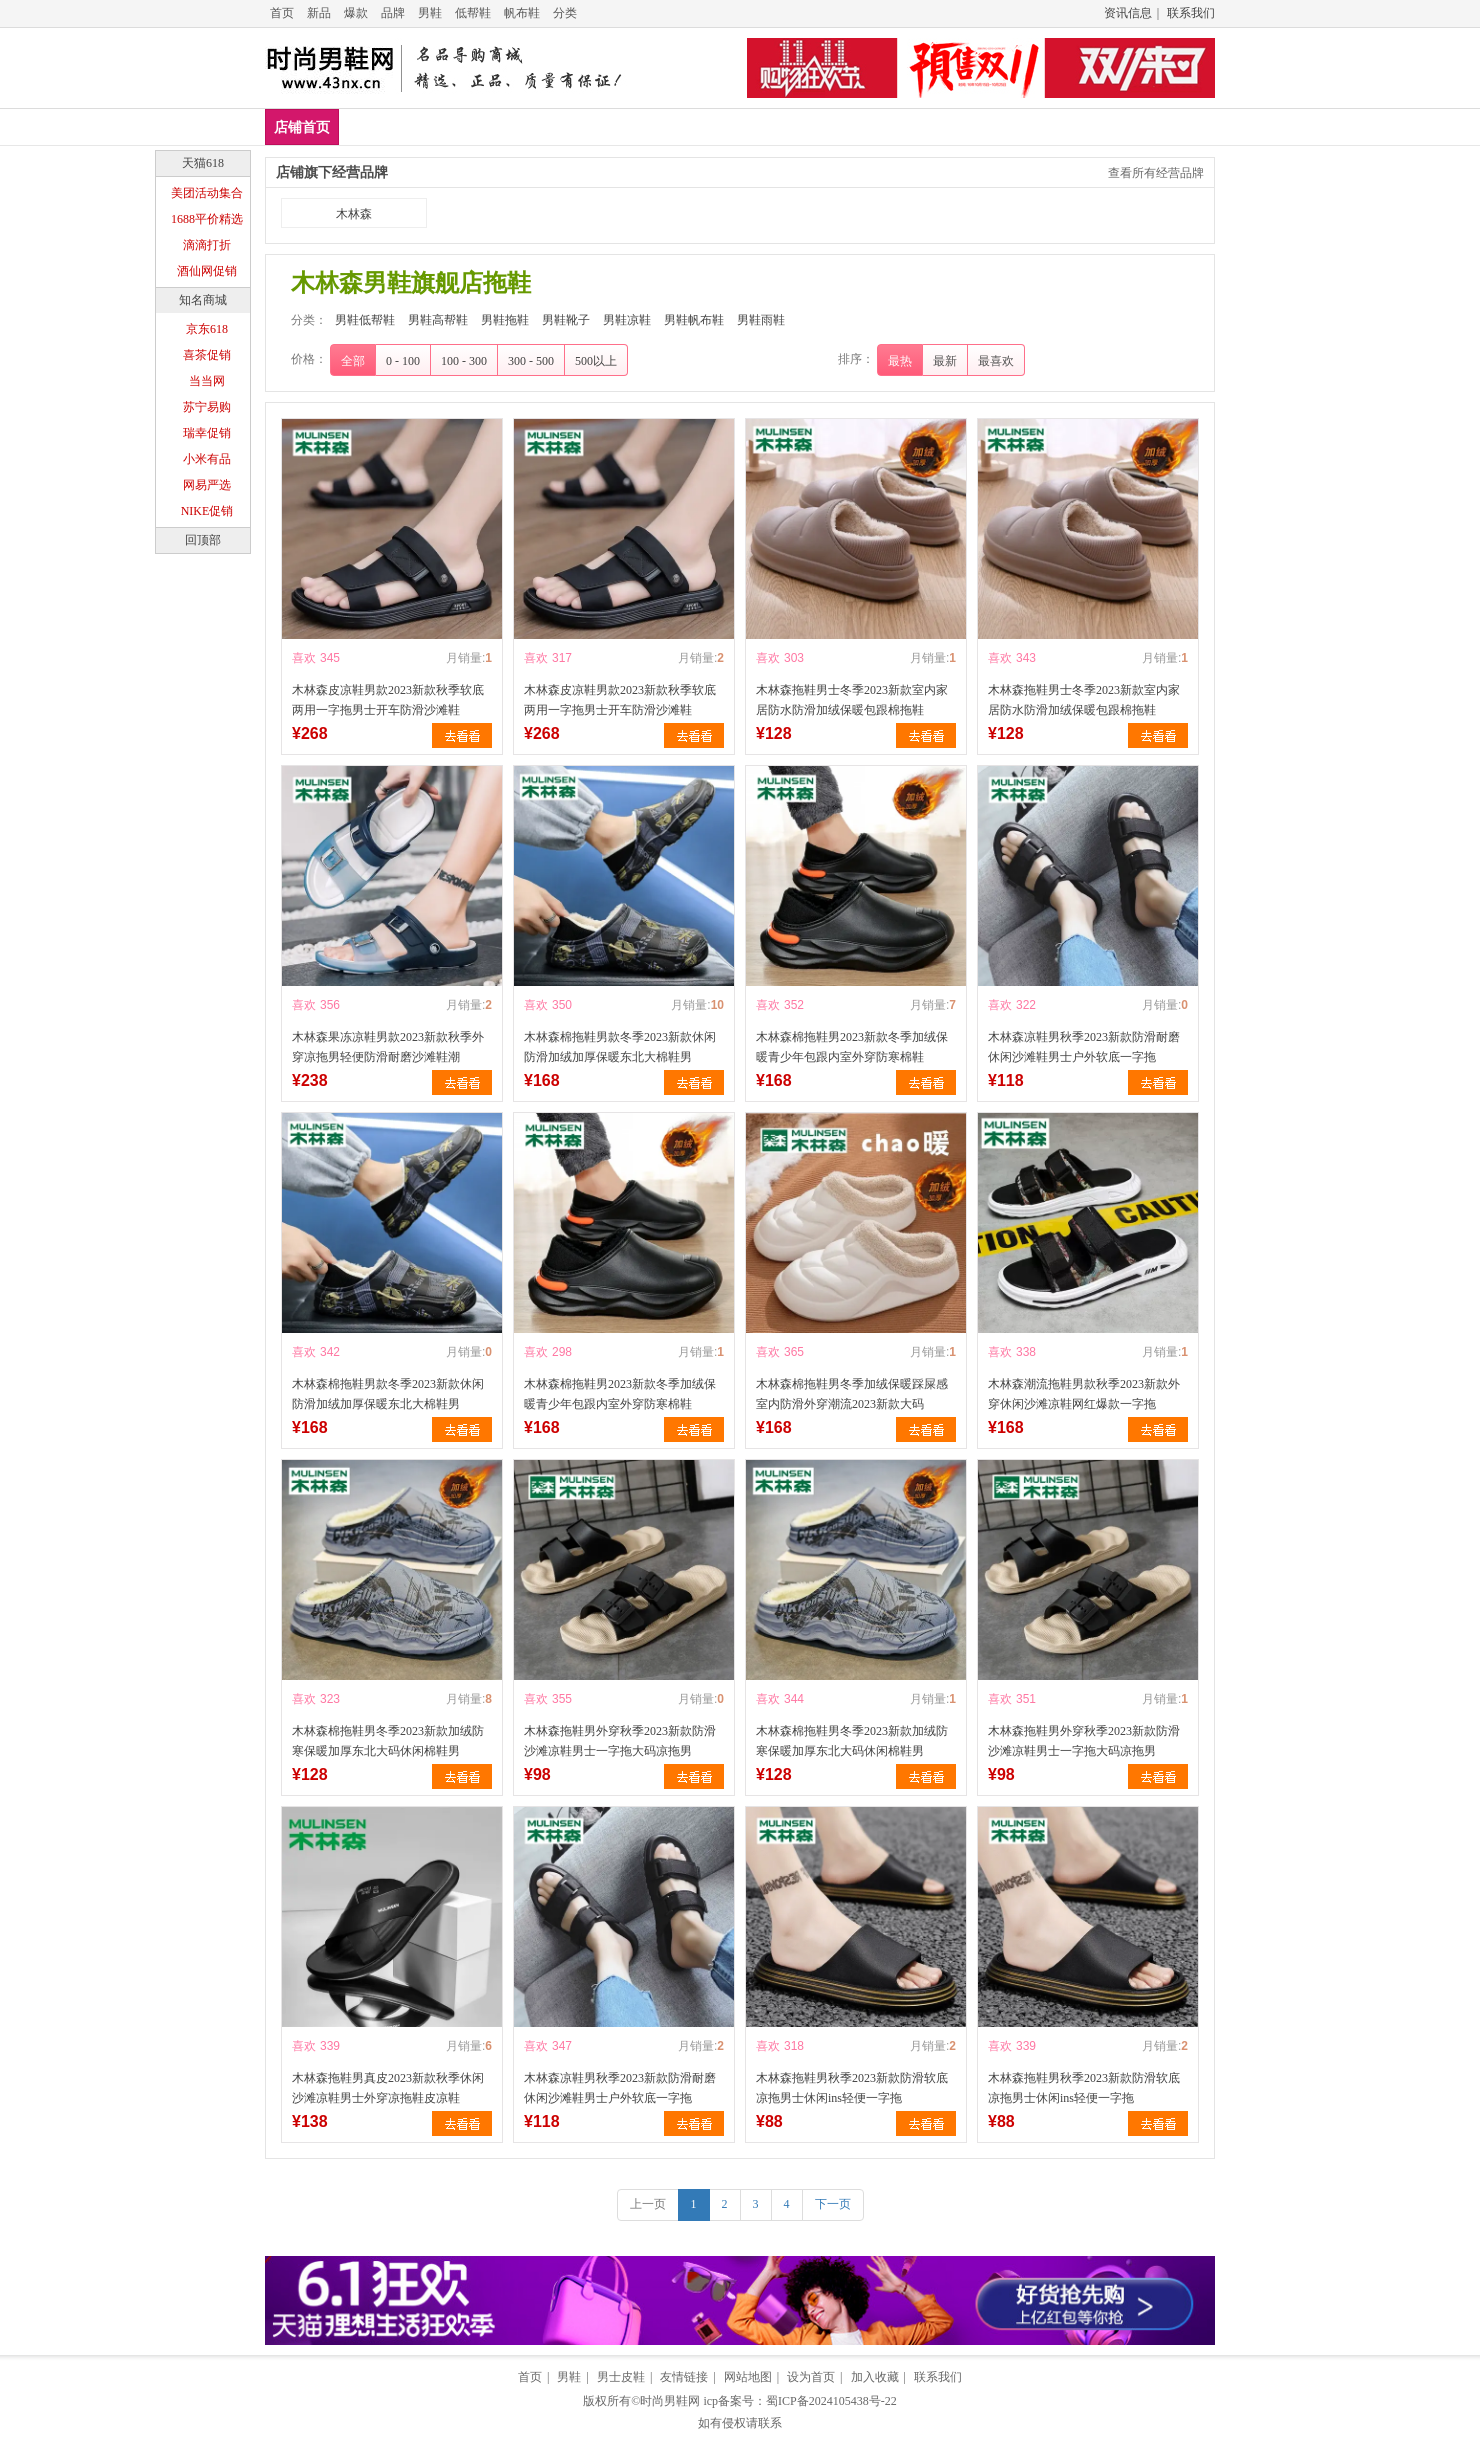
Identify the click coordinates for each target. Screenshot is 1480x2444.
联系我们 (1191, 13)
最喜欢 (996, 361)
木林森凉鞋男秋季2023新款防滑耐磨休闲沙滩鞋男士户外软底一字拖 (1084, 1047)
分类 (565, 13)
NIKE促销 (207, 511)
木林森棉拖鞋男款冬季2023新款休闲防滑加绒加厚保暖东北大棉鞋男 (620, 1047)
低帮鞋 (473, 13)
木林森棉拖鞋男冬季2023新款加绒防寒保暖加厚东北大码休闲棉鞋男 (388, 1741)
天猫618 (203, 163)
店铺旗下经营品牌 (332, 172)
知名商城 (203, 300)
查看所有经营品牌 (1156, 173)
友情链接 (684, 2377)
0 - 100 (403, 361)
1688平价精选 (207, 219)
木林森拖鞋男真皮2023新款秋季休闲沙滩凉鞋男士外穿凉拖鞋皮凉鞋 (388, 2088)
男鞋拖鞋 (584, 126)
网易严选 (207, 485)
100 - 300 (464, 361)
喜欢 (304, 658)
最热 (900, 361)
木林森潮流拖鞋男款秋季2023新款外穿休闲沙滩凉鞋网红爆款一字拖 (1084, 1394)
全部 (353, 361)
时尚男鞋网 (670, 2401)
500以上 (596, 361)
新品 (319, 13)
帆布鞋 (522, 13)
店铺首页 (302, 127)
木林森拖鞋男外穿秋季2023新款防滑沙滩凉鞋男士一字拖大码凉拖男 (620, 1741)
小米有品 (207, 459)
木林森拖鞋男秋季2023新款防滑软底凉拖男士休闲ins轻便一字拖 (852, 2088)
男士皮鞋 (621, 2377)
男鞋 (430, 13)
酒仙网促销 (207, 271)
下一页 (833, 2204)
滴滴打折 (207, 245)
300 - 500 (531, 361)
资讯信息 (1128, 13)
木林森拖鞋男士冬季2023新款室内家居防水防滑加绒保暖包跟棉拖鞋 (852, 700)
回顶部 (203, 540)
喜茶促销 (207, 355)
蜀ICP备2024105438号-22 (831, 2401)
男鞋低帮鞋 (389, 126)
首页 (282, 13)
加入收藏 (875, 2377)
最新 (945, 361)
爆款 (356, 13)
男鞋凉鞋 (758, 126)
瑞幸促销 (207, 433)
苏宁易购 (207, 407)
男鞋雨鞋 (946, 126)
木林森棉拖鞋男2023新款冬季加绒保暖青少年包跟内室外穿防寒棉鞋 (852, 1047)
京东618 (207, 329)
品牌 (393, 13)
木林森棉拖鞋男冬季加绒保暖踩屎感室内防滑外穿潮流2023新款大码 (852, 1394)
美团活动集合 (207, 193)
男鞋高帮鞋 (490, 126)
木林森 (354, 214)
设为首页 (811, 2377)
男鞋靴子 (671, 126)
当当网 (207, 381)
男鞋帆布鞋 (852, 126)
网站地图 (748, 2377)
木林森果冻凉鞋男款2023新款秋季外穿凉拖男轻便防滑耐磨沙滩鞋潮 (388, 1047)
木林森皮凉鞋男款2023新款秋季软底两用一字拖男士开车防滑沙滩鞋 (388, 700)
